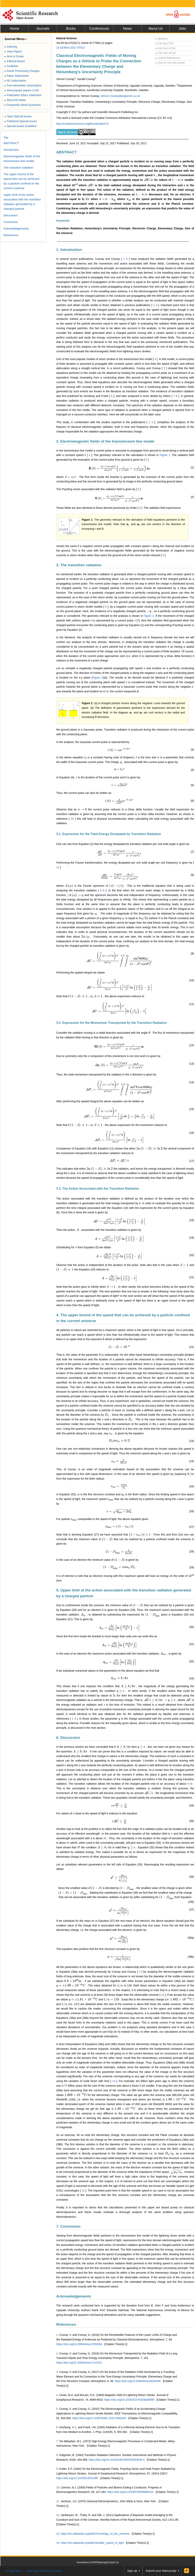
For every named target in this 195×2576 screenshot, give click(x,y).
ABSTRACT (66, 152)
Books (71, 28)
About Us (155, 28)
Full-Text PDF (164, 43)
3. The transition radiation (78, 565)
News (127, 28)
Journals (42, 28)
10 (72, 818)
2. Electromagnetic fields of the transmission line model (105, 441)
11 (58, 867)
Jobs (182, 28)
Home (14, 28)
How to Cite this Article (170, 62)
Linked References (167, 57)
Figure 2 (149, 615)
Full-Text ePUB (165, 53)
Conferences (99, 28)
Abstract (161, 38)
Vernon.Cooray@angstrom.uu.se (120, 95)
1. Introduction (69, 250)
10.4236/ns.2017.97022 (70, 47)
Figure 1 (165, 455)
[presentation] (154, 175)
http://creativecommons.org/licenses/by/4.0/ (82, 123)
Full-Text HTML (165, 48)
